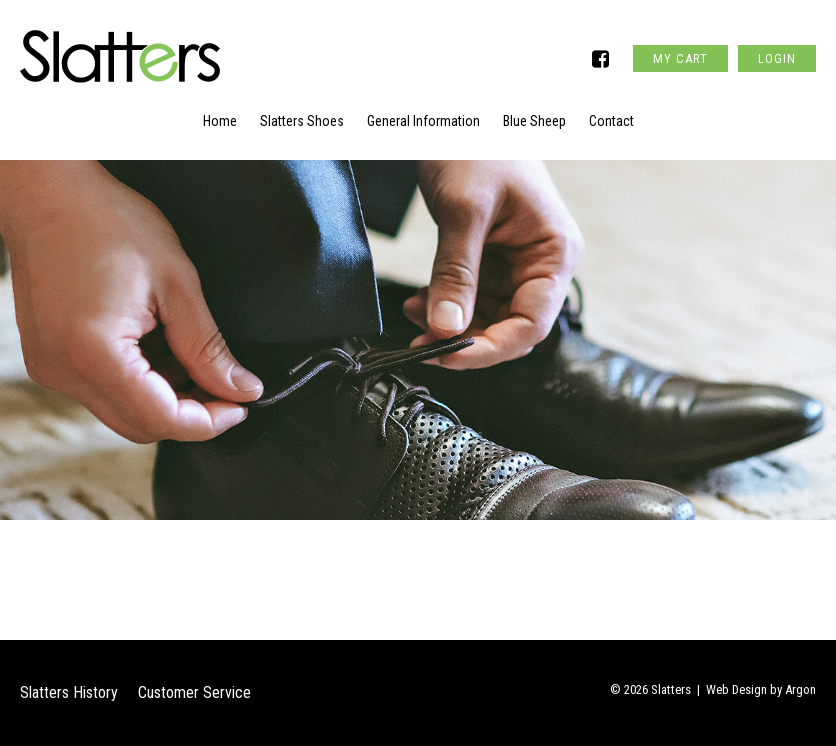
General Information (423, 121)
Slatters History (69, 692)
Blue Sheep (534, 121)
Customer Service (194, 692)
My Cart (680, 58)
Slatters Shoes (302, 121)
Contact (611, 121)
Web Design (736, 689)
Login (777, 58)
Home (220, 121)
